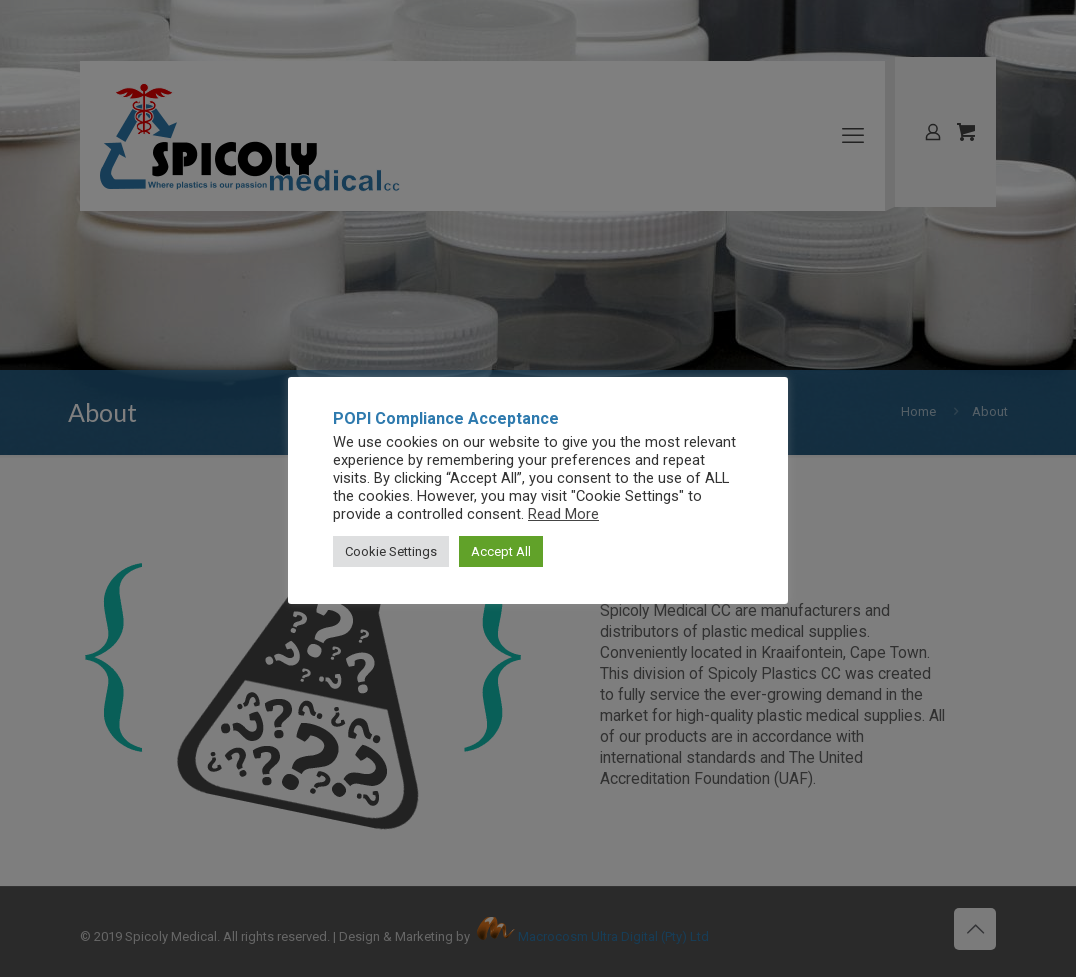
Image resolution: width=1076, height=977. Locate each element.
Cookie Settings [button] (391, 551)
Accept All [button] (501, 551)
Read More (563, 514)
